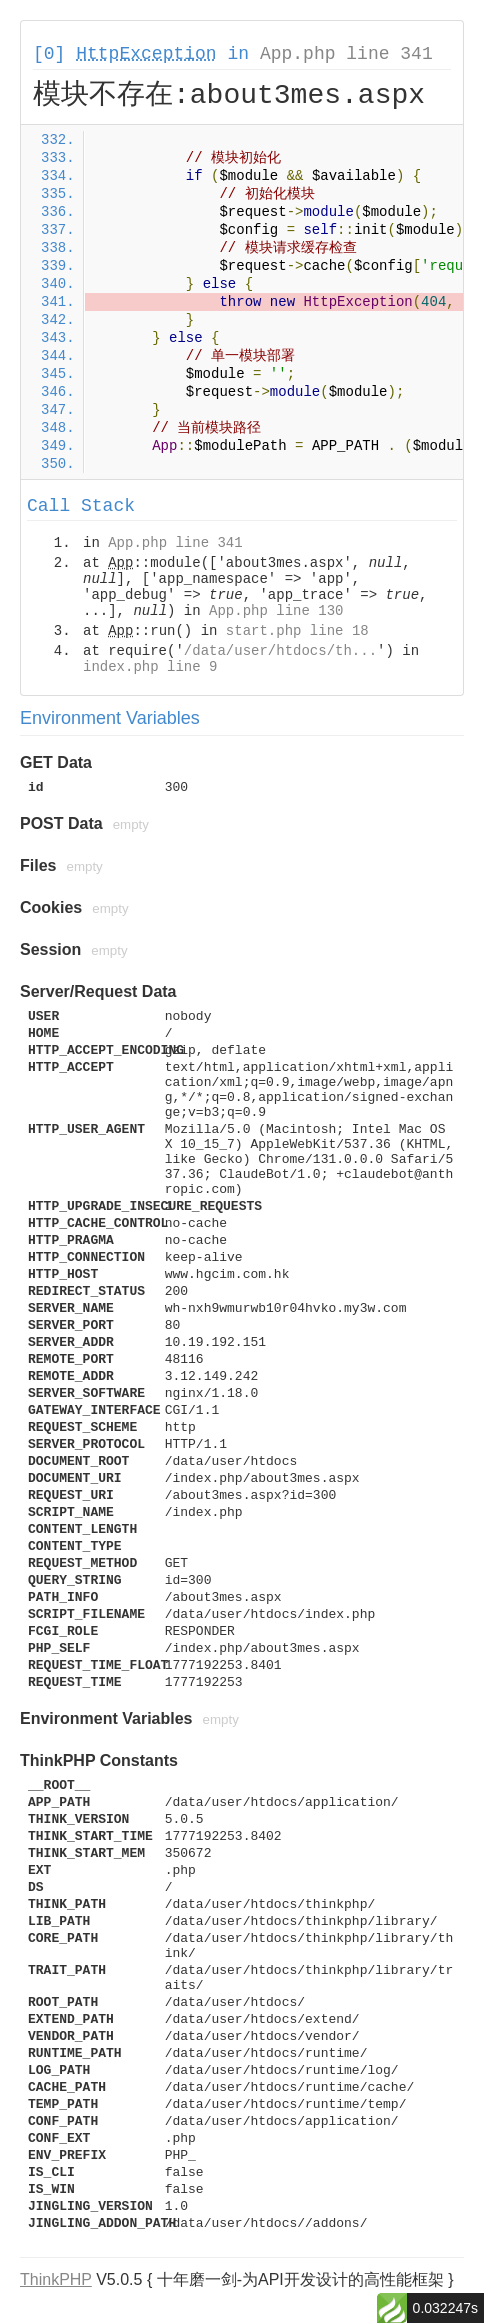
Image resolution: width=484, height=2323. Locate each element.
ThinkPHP (56, 2279)
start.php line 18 (297, 631)
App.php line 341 (346, 54)
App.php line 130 (276, 611)
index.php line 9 (150, 667)
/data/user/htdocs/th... (280, 651)
